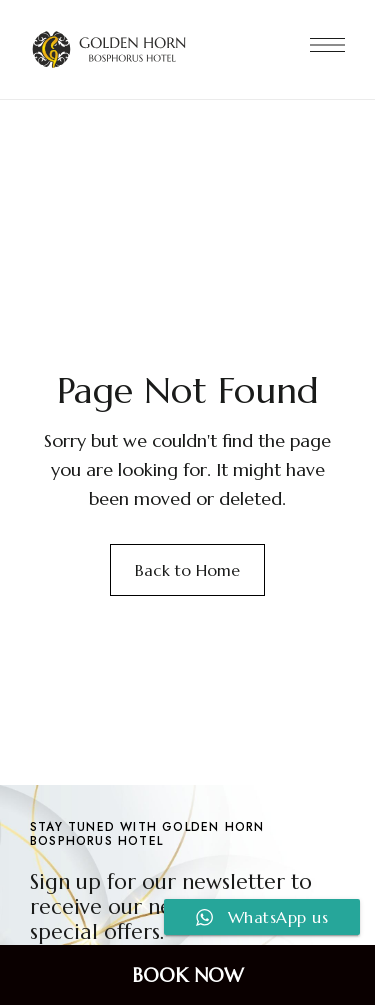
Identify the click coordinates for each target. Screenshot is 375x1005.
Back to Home (187, 570)
